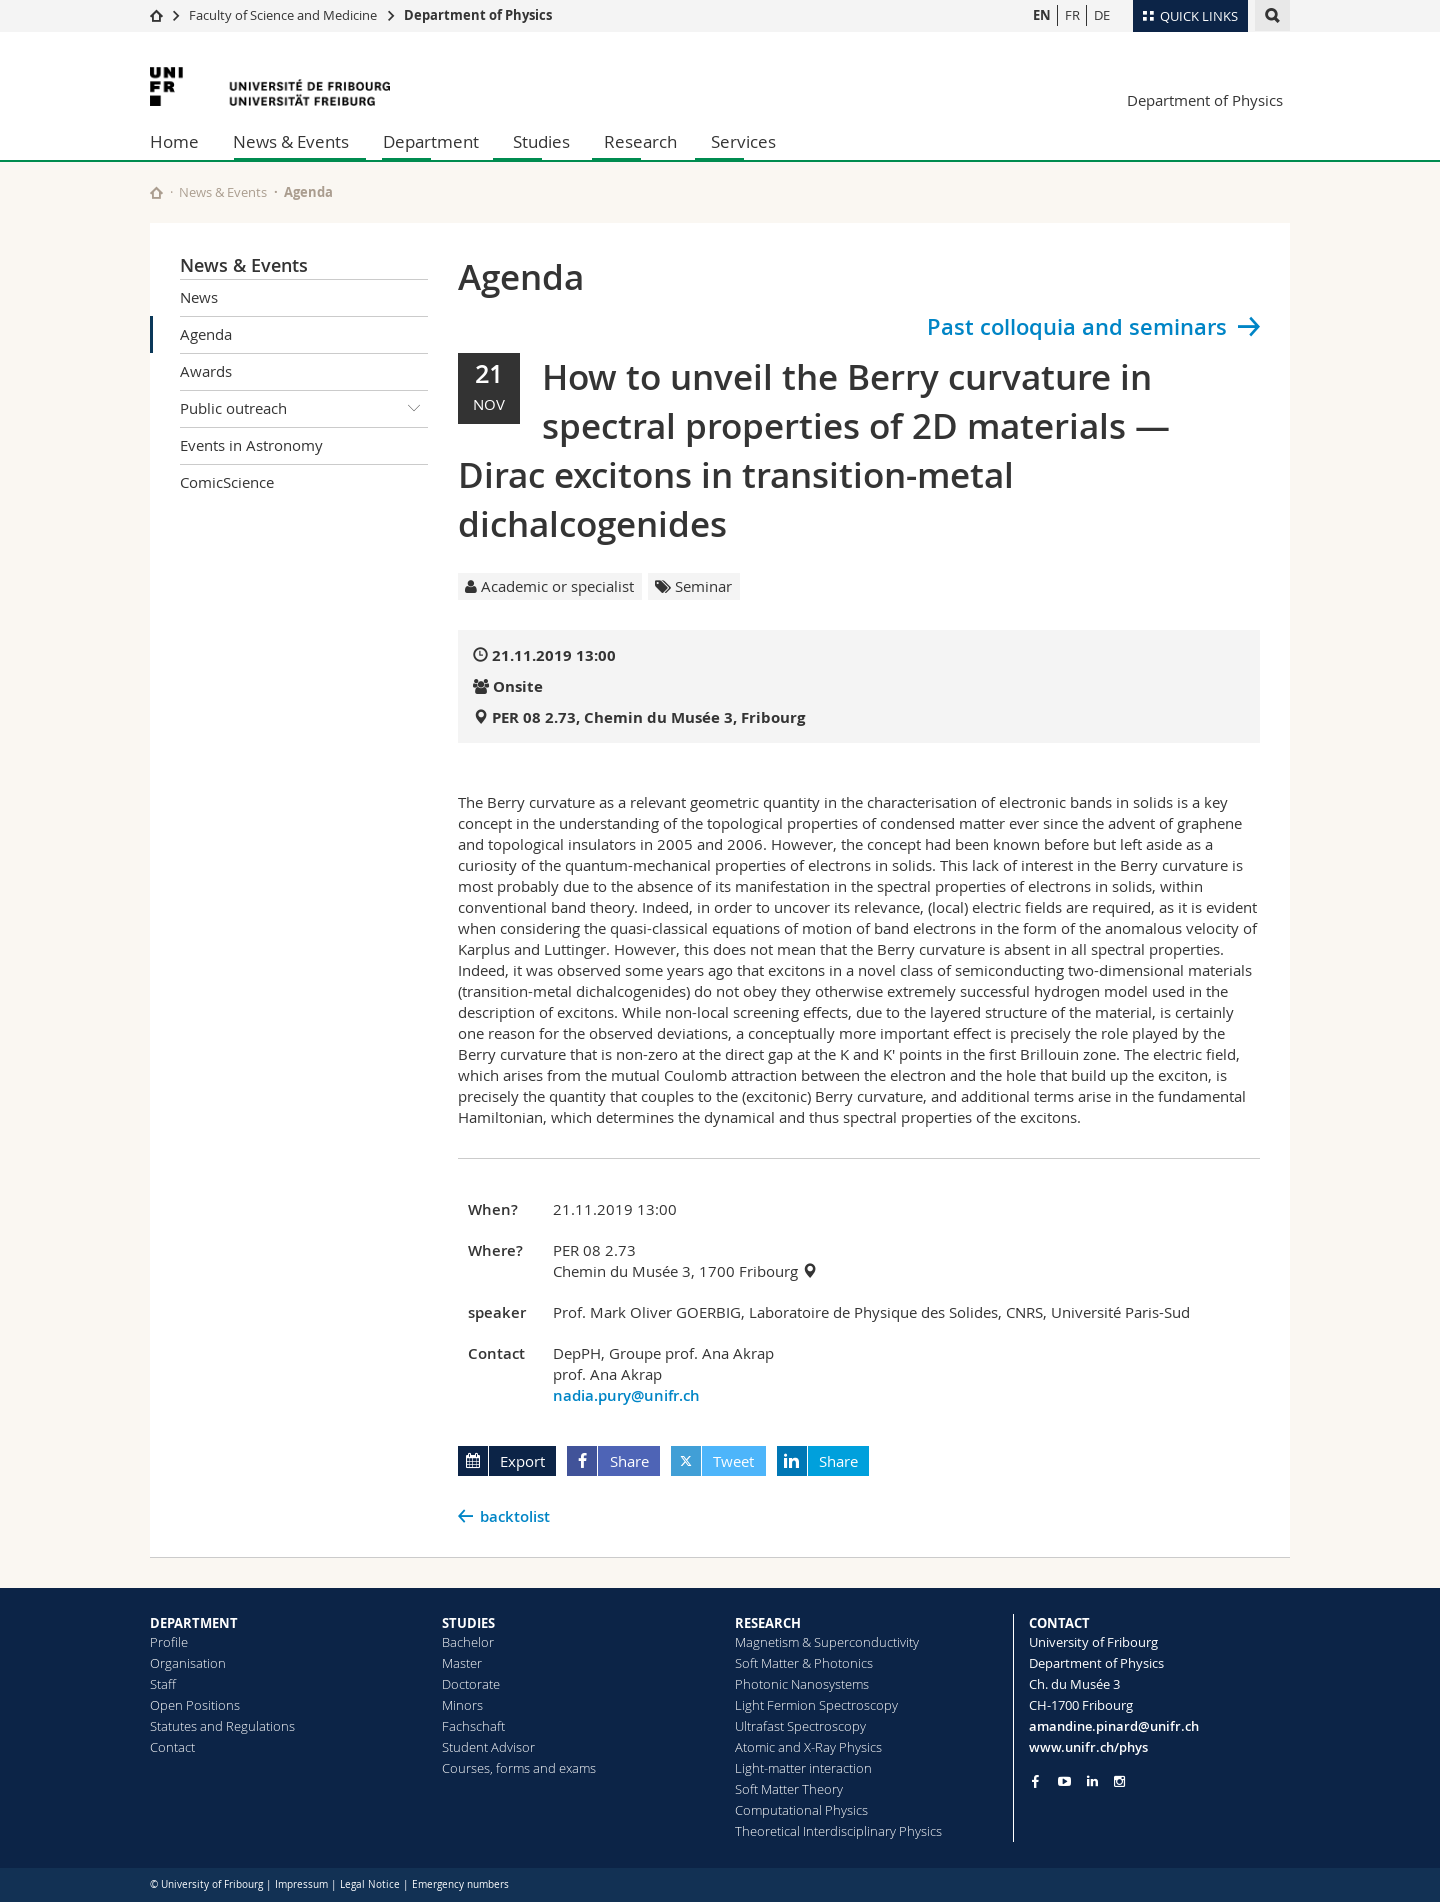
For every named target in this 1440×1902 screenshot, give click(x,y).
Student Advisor (488, 1747)
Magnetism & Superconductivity (827, 1642)
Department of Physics (478, 15)
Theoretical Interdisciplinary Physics (838, 1831)
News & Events (291, 141)
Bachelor (468, 1642)
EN (1042, 15)
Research (640, 141)
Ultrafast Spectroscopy (800, 1726)
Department (431, 141)
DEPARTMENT (194, 1623)
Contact (172, 1747)
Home (174, 141)
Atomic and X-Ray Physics (808, 1747)
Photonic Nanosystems (802, 1684)
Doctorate (471, 1684)
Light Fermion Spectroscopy (816, 1705)
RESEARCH (768, 1623)
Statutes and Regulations (222, 1726)
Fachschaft (473, 1726)
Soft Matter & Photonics (804, 1663)
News (199, 297)
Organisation (188, 1663)
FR (1072, 15)
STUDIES (468, 1623)
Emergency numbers (460, 1884)
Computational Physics (801, 1810)
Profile (169, 1642)
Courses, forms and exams (519, 1768)
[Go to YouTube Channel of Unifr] (1064, 1781)
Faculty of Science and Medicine (283, 15)
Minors (462, 1705)
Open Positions (195, 1705)
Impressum (301, 1884)
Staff (163, 1684)
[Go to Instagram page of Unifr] (1119, 1781)
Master (462, 1663)
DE (1102, 15)
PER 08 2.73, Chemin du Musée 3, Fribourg (648, 717)
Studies (541, 141)
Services (743, 141)
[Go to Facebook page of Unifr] (1035, 1781)
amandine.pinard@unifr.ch (1114, 1726)
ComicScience (227, 482)
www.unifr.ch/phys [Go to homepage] (1088, 1747)
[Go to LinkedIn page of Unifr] (1092, 1781)
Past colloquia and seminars (1077, 327)
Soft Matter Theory (789, 1789)
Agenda (206, 334)
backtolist (515, 1516)
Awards (206, 371)
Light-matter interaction (803, 1768)
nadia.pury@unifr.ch (626, 1395)
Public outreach (304, 409)
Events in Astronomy (251, 445)
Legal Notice (370, 1884)
